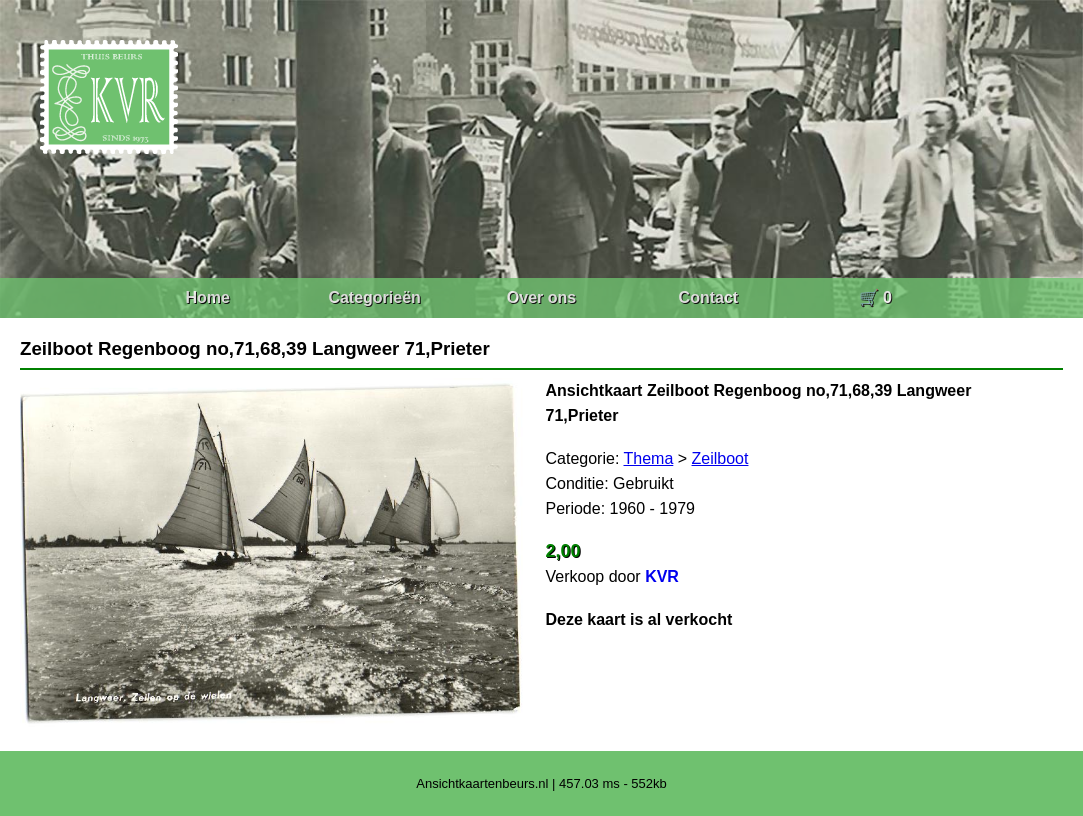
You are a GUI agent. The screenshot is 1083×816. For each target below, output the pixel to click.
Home (207, 297)
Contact (709, 297)
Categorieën (374, 297)
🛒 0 (875, 297)
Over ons (541, 297)
